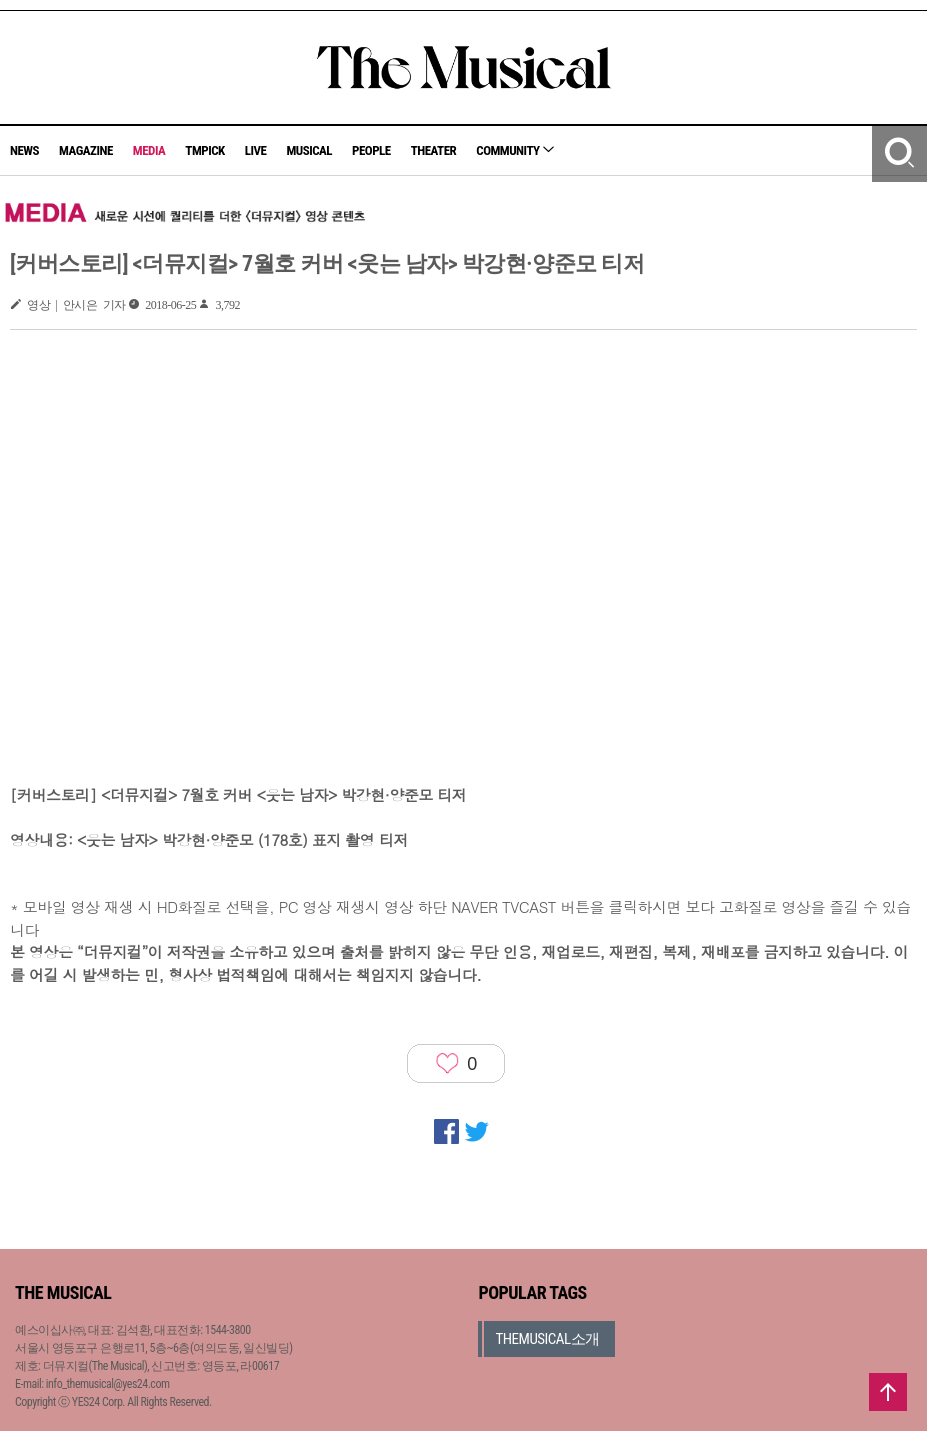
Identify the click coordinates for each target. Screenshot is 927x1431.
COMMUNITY (515, 150)
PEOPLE (371, 150)
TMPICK (204, 150)
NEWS (24, 150)
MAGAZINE (86, 150)
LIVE (256, 150)
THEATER (434, 150)
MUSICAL (309, 150)
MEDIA (149, 150)
